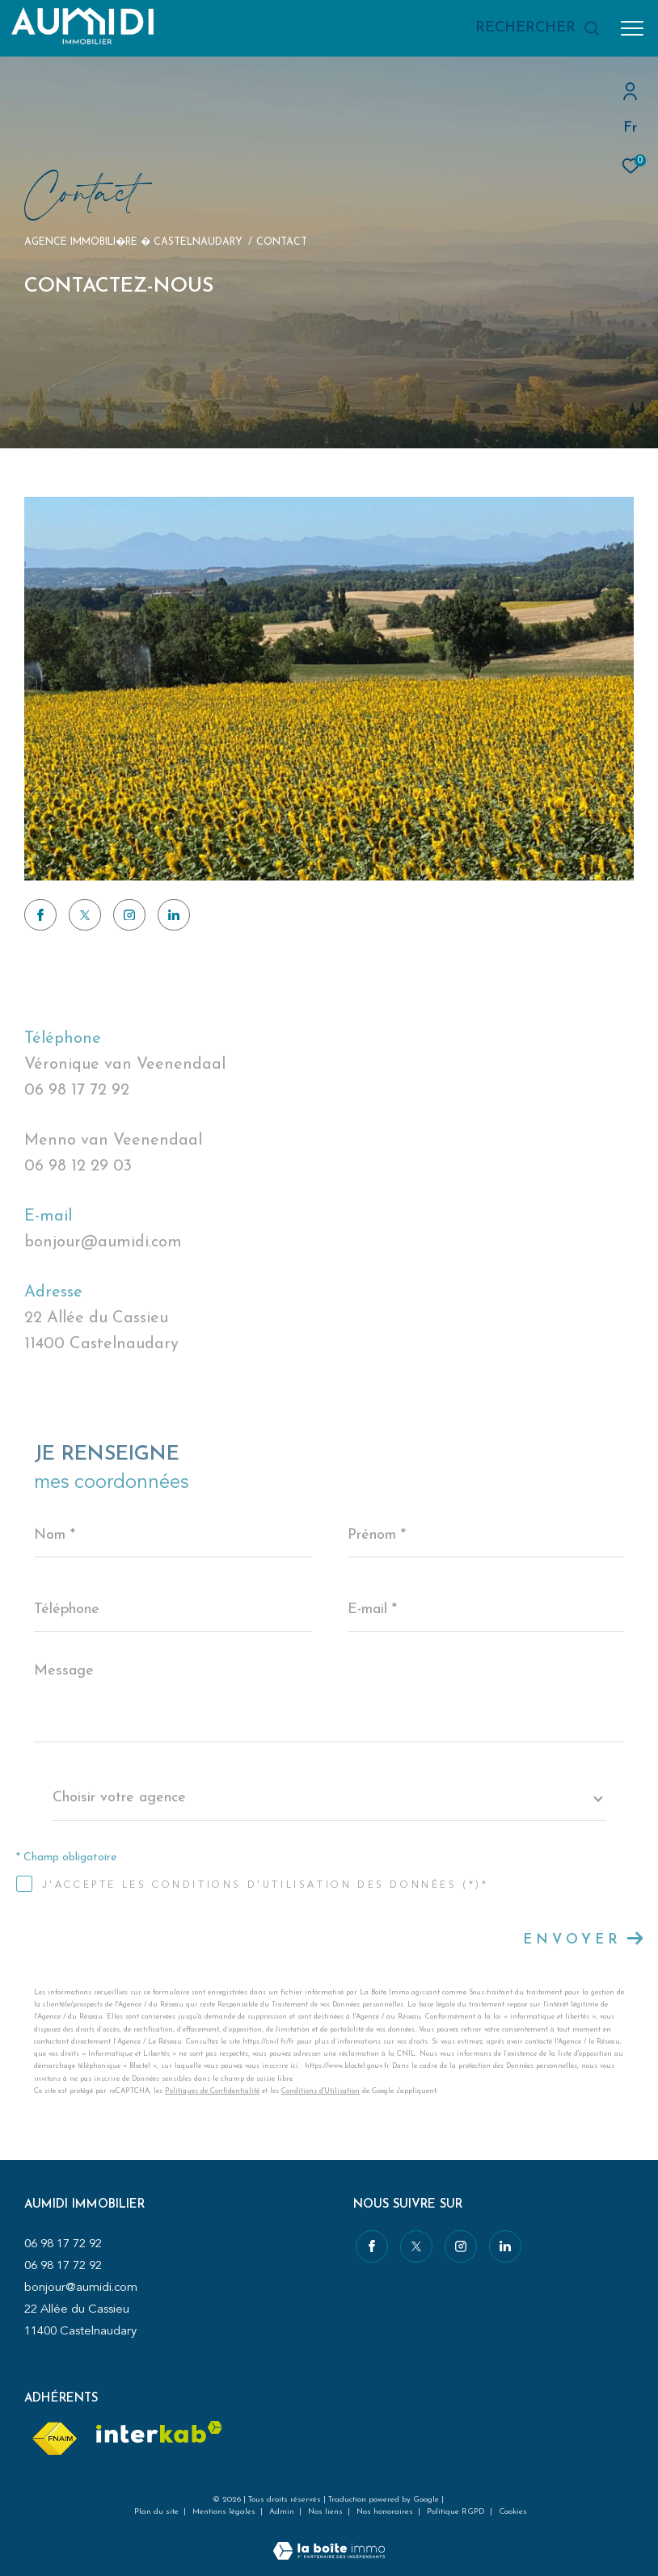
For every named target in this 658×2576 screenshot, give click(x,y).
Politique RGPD (456, 2511)
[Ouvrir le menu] (632, 28)
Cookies (513, 2511)
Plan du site (157, 2511)
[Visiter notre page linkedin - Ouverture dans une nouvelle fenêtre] (174, 915)
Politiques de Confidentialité (212, 2091)
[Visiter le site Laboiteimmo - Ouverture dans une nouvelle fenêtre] (329, 2541)
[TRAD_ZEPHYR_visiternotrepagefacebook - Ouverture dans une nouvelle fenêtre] (40, 915)
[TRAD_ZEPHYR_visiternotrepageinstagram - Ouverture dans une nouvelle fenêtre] (129, 915)
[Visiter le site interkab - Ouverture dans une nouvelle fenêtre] (159, 2432)
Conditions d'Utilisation (320, 2091)
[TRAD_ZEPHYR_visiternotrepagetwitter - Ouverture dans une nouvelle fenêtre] (85, 915)
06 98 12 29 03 (78, 1166)
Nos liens (326, 2511)
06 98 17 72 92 (76, 1090)
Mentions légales (225, 2511)
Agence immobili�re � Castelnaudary (133, 242)
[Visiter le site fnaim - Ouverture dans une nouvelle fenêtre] (54, 2439)
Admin (283, 2511)
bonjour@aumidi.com (103, 1242)
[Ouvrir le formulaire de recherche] (538, 28)
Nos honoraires (385, 2511)
